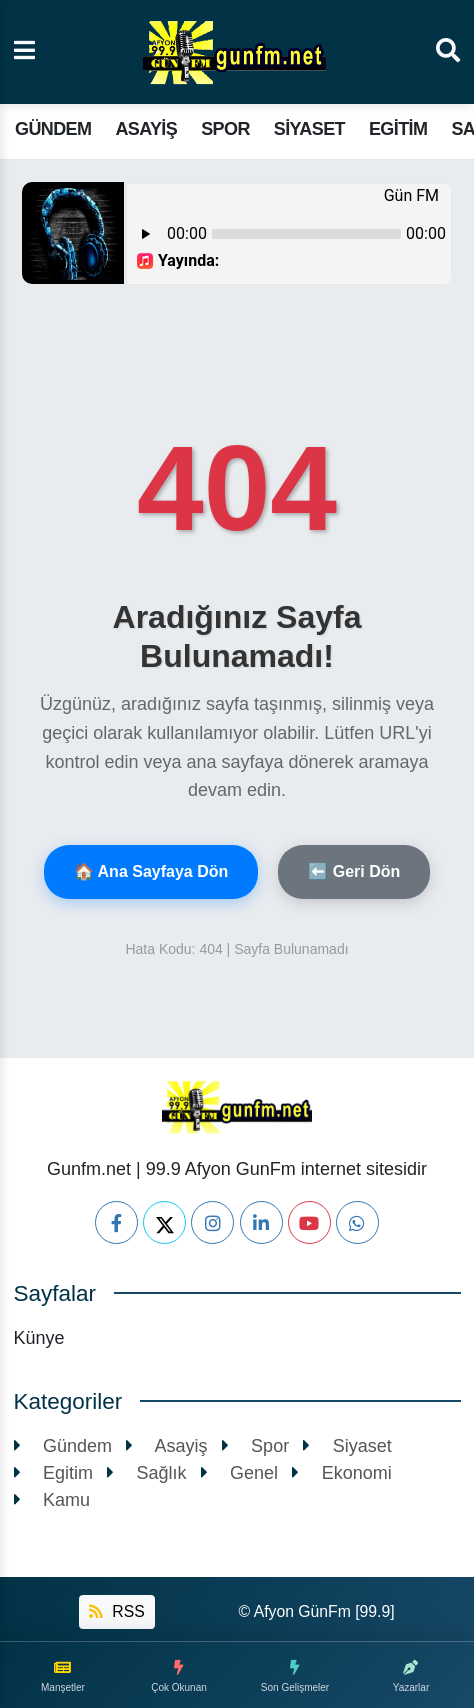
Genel (240, 1473)
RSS (116, 1611)
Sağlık (147, 1473)
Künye (39, 1338)
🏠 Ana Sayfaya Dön (151, 871)
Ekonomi (342, 1473)
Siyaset (309, 129)
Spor (225, 129)
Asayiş (146, 129)
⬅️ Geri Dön (354, 871)
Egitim (398, 129)
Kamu (52, 1500)
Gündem (53, 129)
